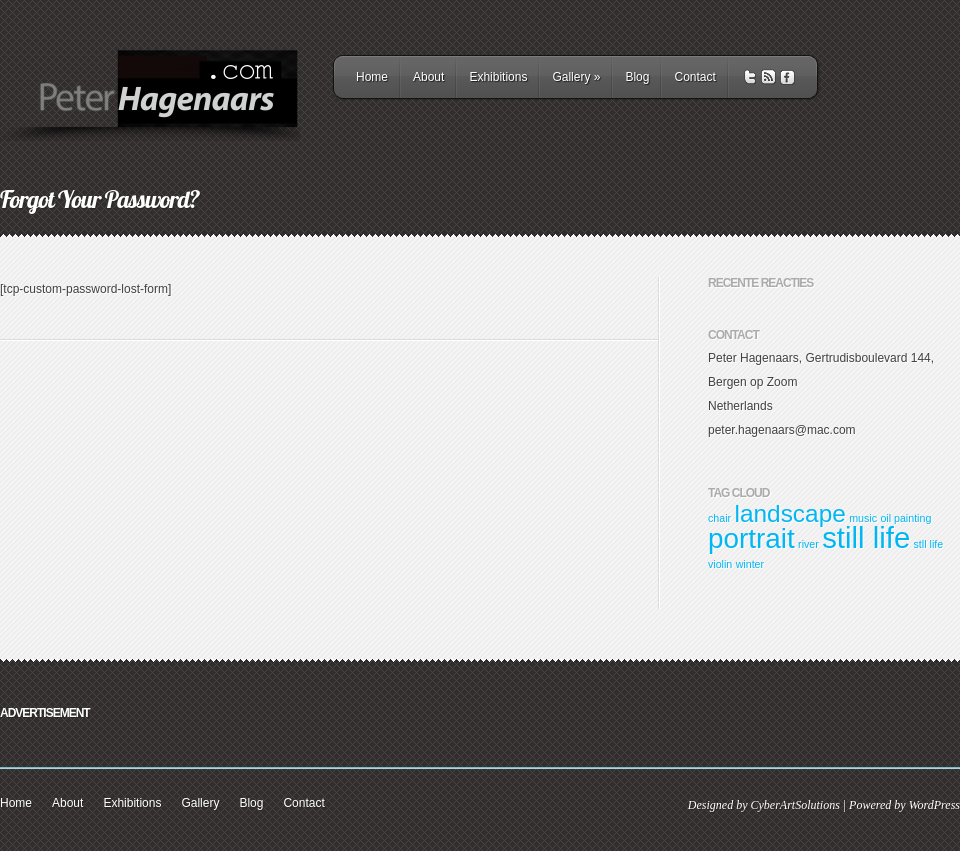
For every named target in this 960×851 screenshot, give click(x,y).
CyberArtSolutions (794, 805)
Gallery (576, 77)
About (428, 77)
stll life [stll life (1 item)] (929, 544)
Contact (694, 77)
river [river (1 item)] (808, 544)
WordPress (934, 805)
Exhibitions (498, 77)
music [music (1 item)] (863, 518)
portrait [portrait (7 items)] (751, 538)
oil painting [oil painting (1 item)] (905, 518)
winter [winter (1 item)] (750, 564)
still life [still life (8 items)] (866, 537)
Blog (637, 77)
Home (372, 77)
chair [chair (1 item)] (719, 518)
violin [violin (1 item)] (720, 564)
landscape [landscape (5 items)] (789, 513)
